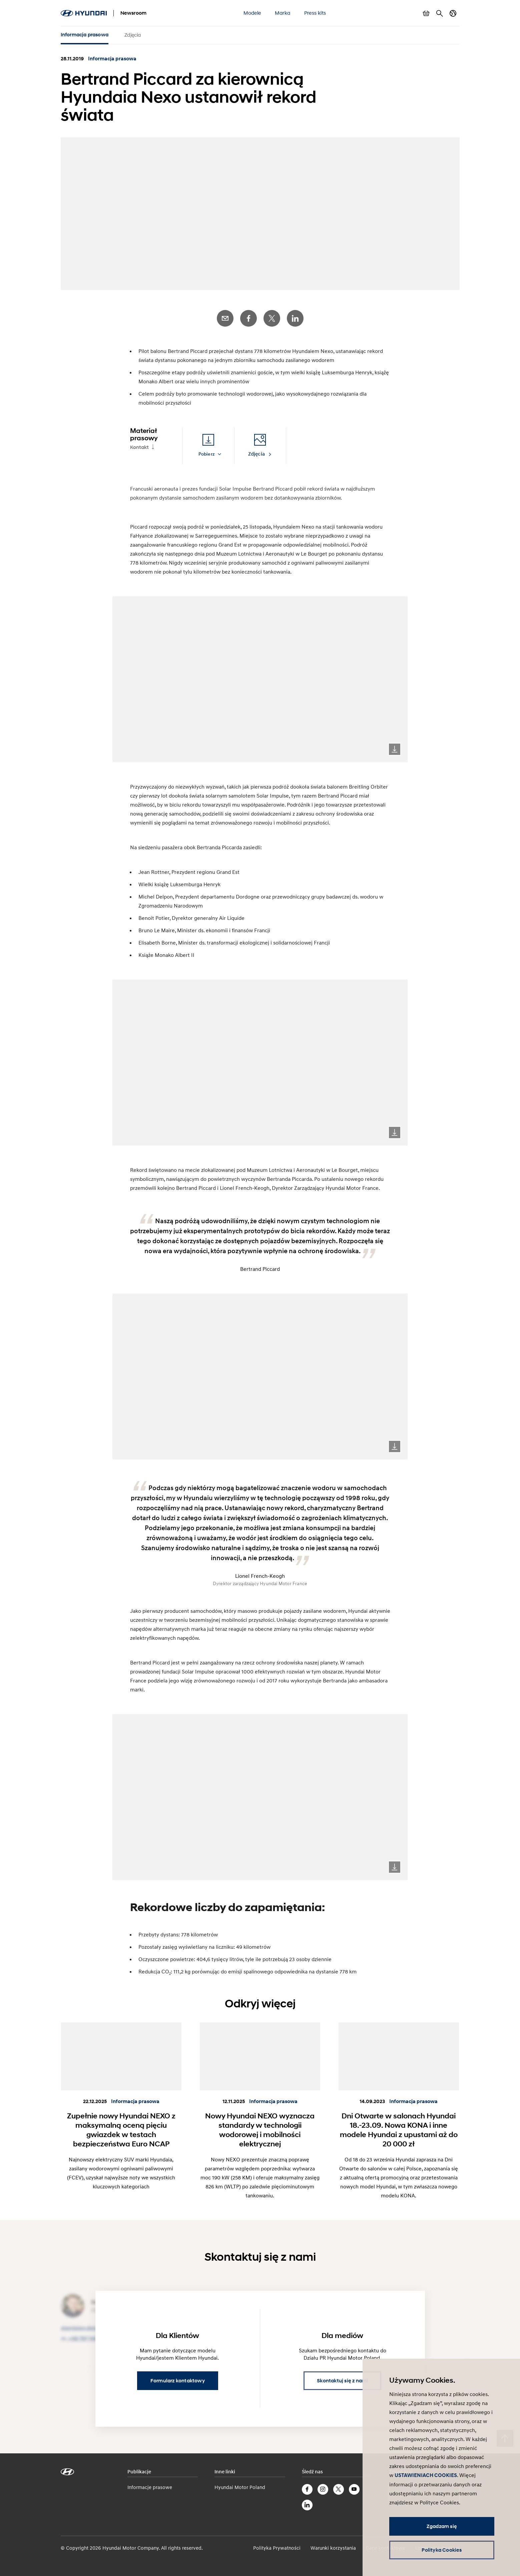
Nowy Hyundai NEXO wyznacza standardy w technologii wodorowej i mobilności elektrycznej (260, 2126)
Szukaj (439, 13)
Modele (252, 13)
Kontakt (139, 444)
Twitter (272, 315)
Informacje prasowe (149, 2484)
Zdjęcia (132, 35)
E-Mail (225, 315)
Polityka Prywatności (277, 2544)
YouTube (354, 2486)
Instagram (323, 2486)
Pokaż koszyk (426, 13)
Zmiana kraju (453, 13)
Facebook (248, 315)
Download (394, 746)
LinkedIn (295, 315)
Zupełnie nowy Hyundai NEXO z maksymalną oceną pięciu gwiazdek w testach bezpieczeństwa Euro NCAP (121, 2126)
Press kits (315, 13)
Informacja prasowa (85, 35)
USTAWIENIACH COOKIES (426, 2475)
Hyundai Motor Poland (239, 2484)
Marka (282, 13)
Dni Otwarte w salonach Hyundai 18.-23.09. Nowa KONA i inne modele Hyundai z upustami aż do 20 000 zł (399, 2126)
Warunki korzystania (333, 2544)
